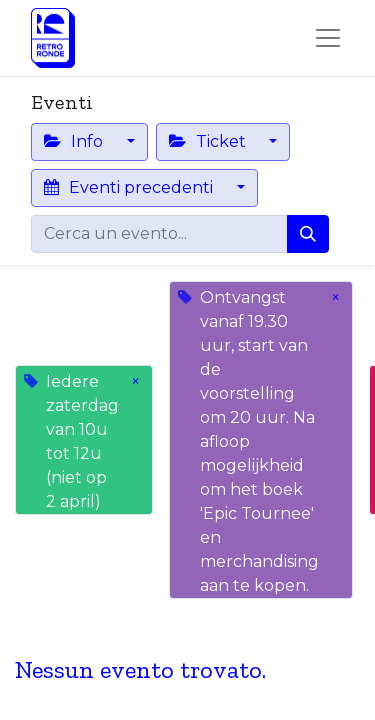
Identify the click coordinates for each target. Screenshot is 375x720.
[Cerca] (308, 234)
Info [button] (75, 141)
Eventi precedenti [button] (130, 187)
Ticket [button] (209, 141)
